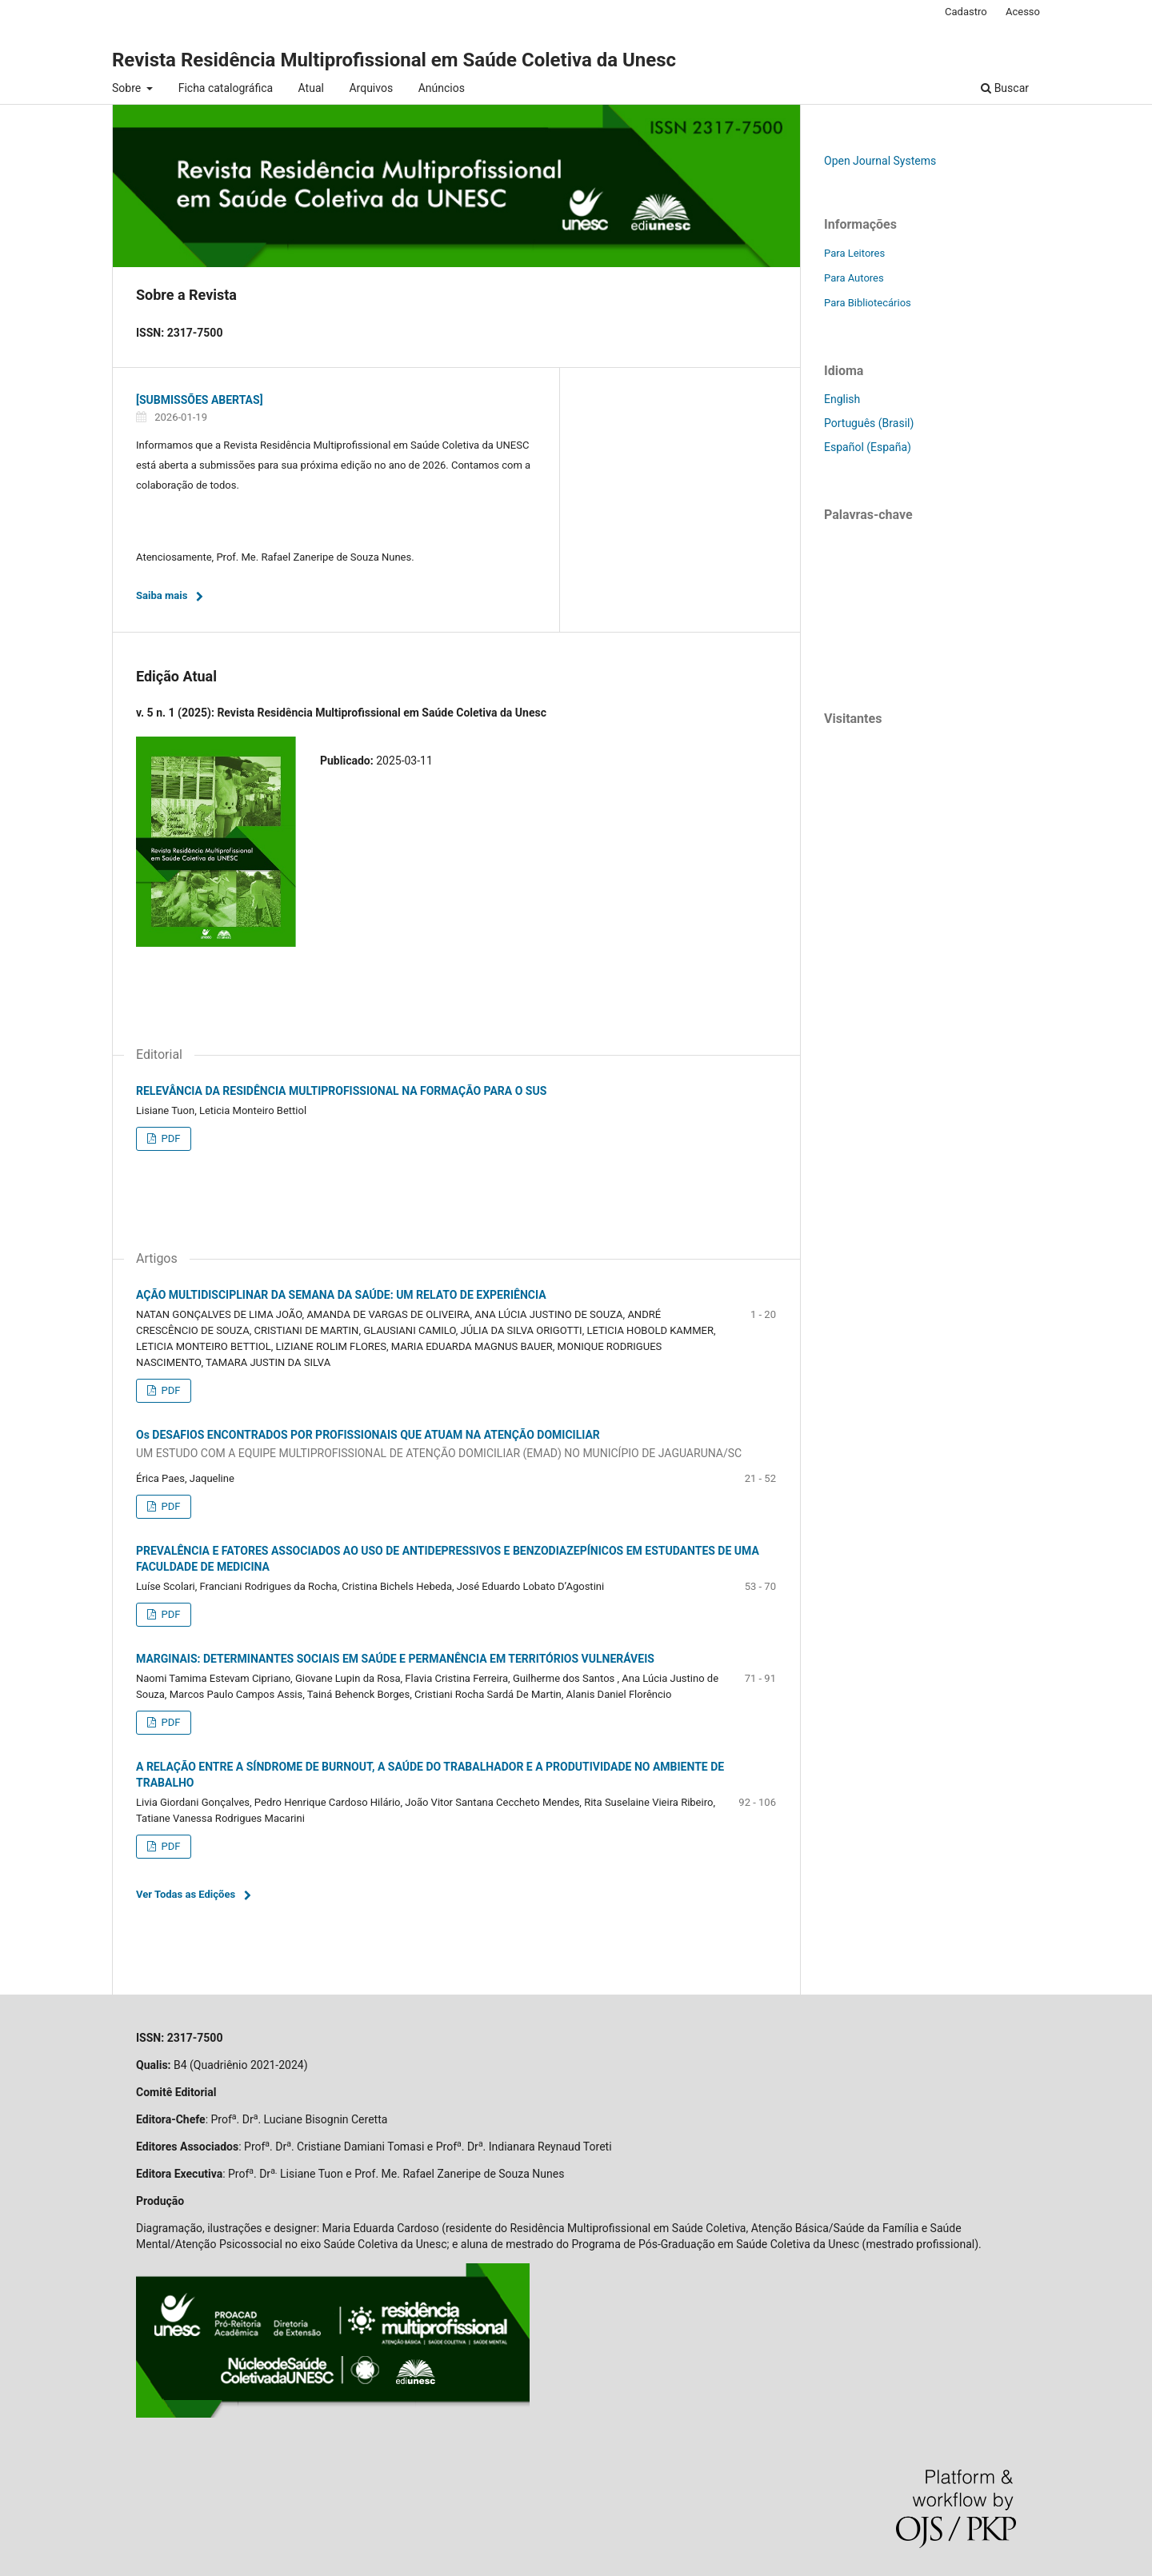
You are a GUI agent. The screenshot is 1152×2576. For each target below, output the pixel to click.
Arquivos (371, 88)
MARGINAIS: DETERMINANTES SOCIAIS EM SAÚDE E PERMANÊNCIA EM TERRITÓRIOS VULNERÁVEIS (395, 1658)
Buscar (1005, 88)
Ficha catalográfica (225, 88)
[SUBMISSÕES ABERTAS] (199, 399)
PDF (169, 1138)
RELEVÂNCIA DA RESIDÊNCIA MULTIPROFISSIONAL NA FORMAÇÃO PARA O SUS (341, 1090)
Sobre (128, 88)
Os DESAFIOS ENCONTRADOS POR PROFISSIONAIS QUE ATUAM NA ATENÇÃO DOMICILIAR (456, 1445)
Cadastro (966, 12)
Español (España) (867, 447)
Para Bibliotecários (867, 303)
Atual (311, 88)
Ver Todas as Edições (185, 1894)
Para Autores (854, 278)
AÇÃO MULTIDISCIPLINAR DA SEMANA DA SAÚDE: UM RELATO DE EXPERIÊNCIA (341, 1294)
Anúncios (441, 88)
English (842, 399)
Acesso (1023, 12)
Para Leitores (854, 253)
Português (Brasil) (869, 423)
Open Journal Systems (880, 160)
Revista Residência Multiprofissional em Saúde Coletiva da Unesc (394, 60)
